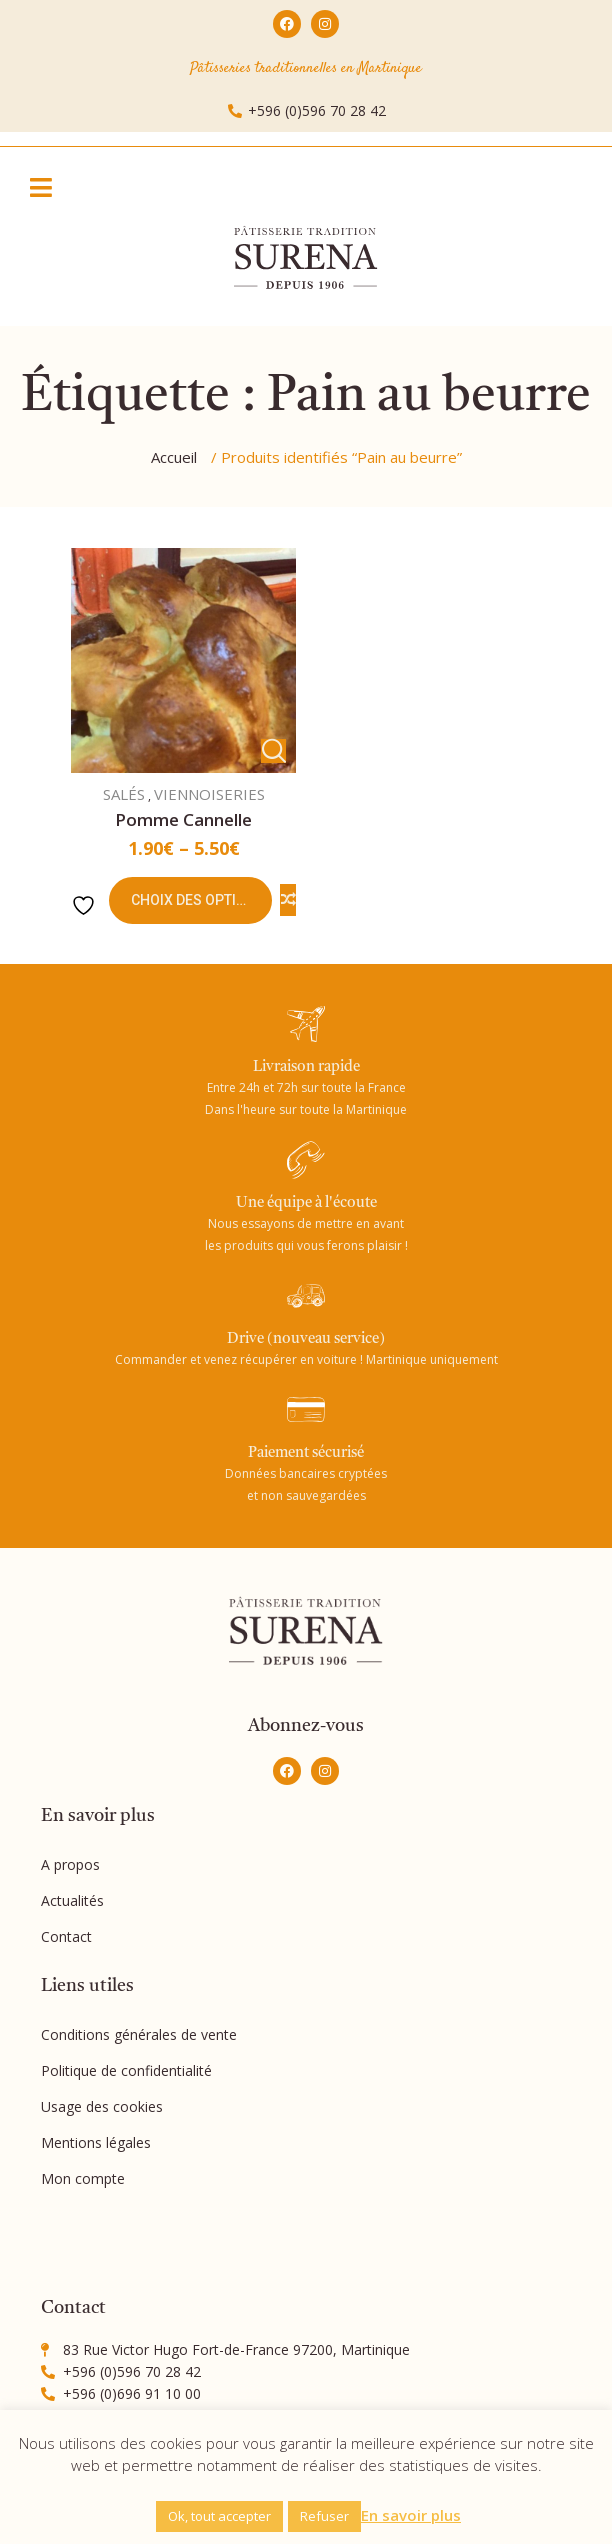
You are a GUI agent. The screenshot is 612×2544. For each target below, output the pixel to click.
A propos (70, 1864)
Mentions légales (96, 2142)
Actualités (72, 1900)
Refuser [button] (324, 2516)
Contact (66, 1936)
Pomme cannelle (183, 819)
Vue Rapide (273, 751)
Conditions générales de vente (139, 2034)
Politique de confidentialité (126, 2070)
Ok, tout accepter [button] (219, 2516)
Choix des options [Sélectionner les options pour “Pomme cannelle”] (198, 900)
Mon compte (83, 2178)
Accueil (174, 457)
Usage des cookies (102, 2106)
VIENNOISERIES (209, 794)
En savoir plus (411, 2515)
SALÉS (124, 794)
